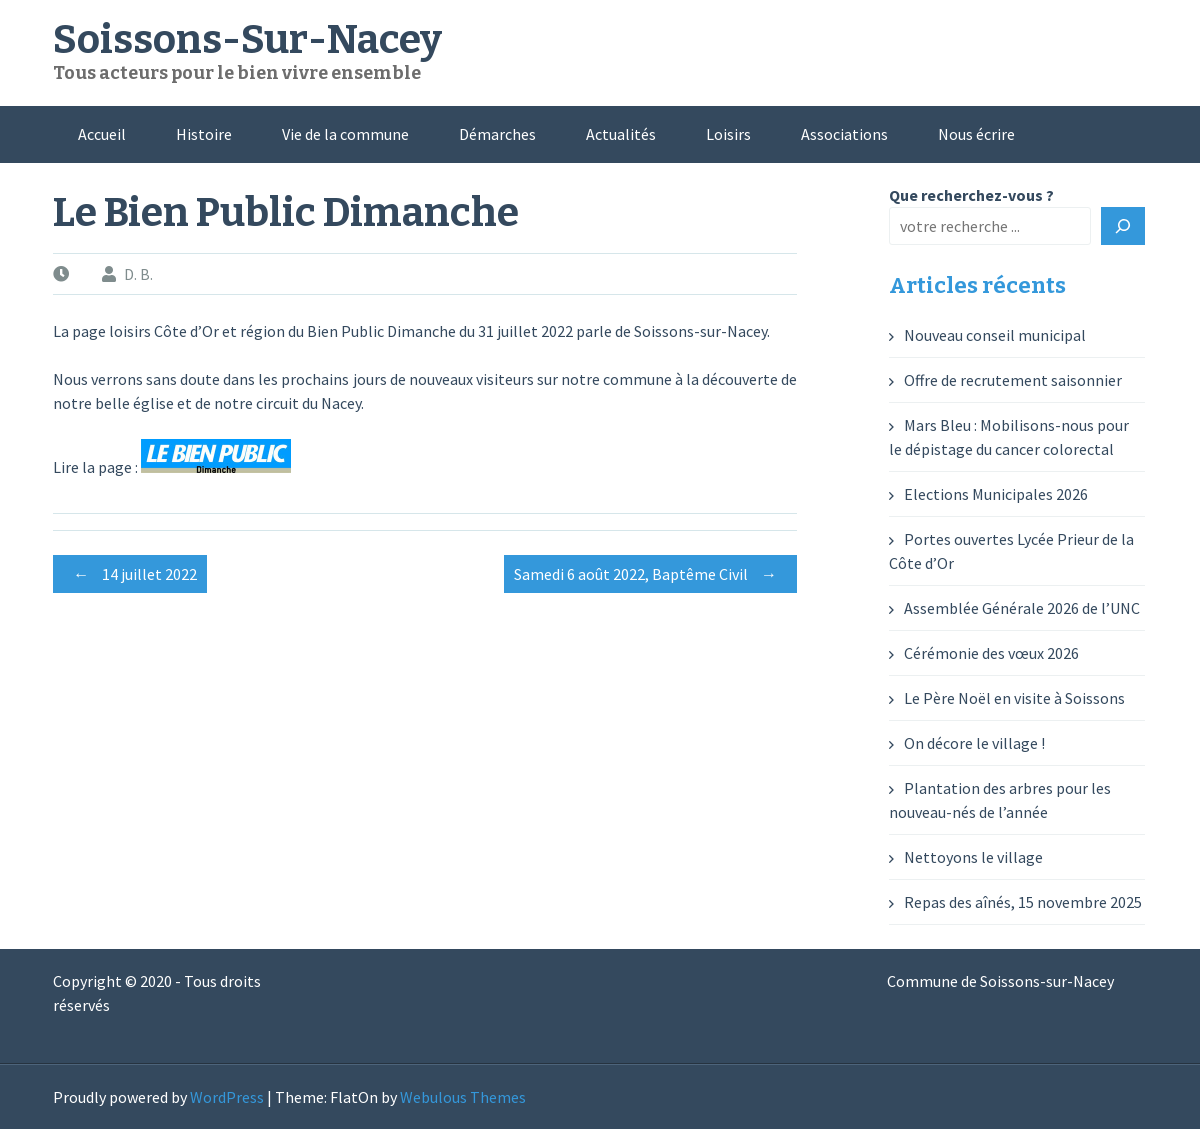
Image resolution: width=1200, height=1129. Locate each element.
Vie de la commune (345, 134)
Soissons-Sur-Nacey (247, 40)
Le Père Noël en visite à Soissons (1014, 698)
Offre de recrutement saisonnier (1013, 380)
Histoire (204, 134)
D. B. (138, 274)
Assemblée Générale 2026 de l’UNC (1022, 608)
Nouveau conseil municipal (995, 335)
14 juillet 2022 (130, 574)
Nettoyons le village (973, 857)
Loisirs (728, 134)
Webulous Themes (463, 1097)
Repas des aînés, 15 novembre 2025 (1023, 902)
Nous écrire (976, 134)
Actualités (621, 134)
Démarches (497, 134)
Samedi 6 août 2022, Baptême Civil (650, 574)
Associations (844, 134)
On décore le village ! (974, 743)
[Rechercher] (1123, 226)
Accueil (102, 134)
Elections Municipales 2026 (996, 494)
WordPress (227, 1097)
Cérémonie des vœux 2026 (991, 653)
